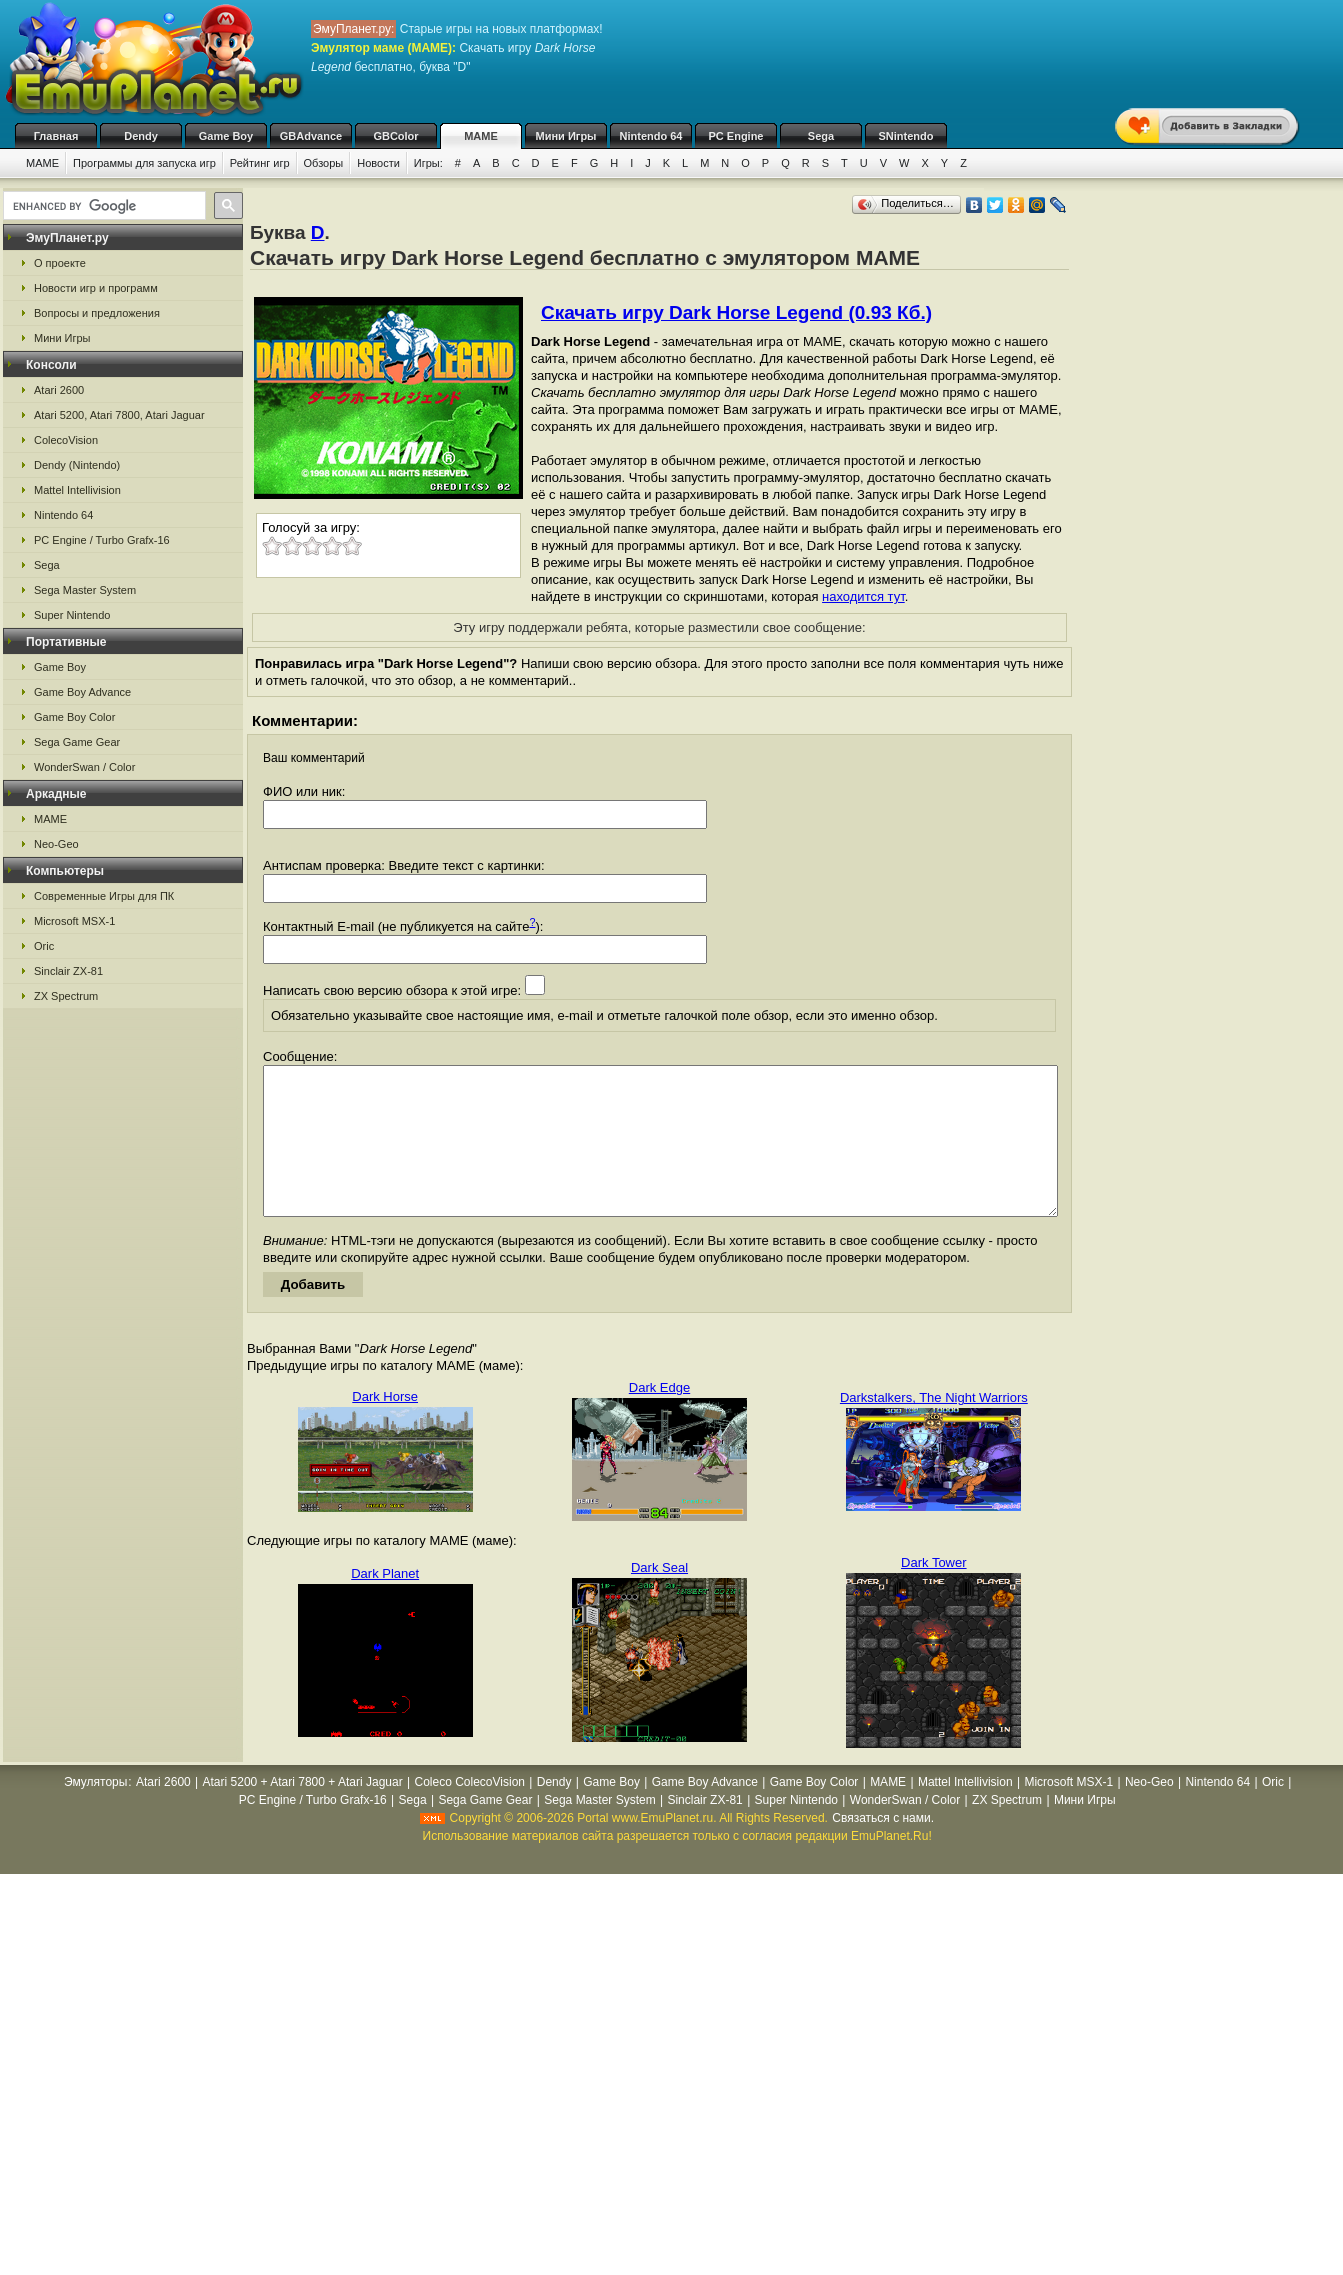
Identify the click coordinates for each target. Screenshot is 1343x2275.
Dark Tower (934, 1592)
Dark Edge (659, 1417)
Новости (378, 163)
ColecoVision (66, 440)
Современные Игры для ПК (104, 896)
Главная (56, 136)
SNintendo (906, 136)
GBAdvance (311, 136)
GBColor (395, 136)
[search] (102, 206)
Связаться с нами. (883, 1848)
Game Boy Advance (82, 692)
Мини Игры (566, 136)
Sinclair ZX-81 (68, 971)
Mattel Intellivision (77, 490)
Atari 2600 (59, 390)
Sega (821, 136)
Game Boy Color (74, 717)
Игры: (428, 163)
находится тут (863, 596)
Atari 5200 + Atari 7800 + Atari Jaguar (303, 1812)
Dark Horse (385, 1426)
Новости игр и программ (96, 288)
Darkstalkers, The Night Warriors (934, 1427)
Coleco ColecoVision (469, 1812)
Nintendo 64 (651, 136)
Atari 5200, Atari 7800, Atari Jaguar (119, 415)
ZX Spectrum (66, 996)
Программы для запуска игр (144, 163)
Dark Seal (659, 1597)
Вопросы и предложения (97, 313)
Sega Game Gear (77, 742)
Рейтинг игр (260, 163)
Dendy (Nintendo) (77, 465)
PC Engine (735, 136)
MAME (481, 136)
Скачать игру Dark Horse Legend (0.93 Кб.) (736, 312)
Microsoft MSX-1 (74, 921)
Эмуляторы (95, 1812)
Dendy (141, 136)
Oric (44, 946)
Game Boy (226, 136)
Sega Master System (85, 590)
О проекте (60, 263)
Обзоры (324, 163)
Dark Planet (385, 1603)
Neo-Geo (56, 844)
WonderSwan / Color (84, 767)
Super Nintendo (72, 615)
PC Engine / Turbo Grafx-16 (102, 540)
